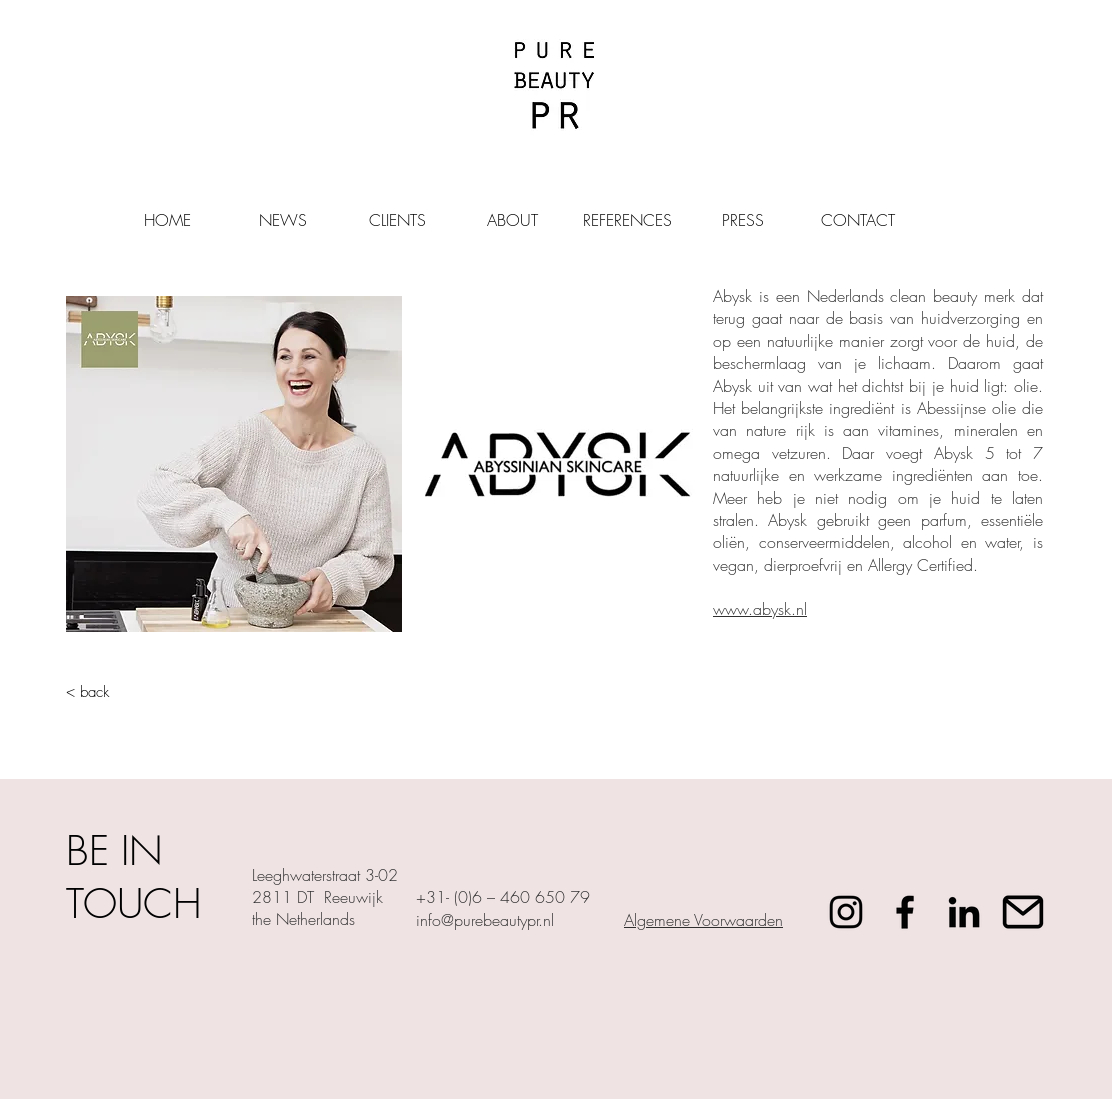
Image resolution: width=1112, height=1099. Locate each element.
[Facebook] (905, 912)
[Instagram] (846, 912)
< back (87, 692)
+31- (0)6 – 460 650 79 (503, 897)
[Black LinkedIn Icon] (964, 912)
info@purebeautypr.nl (485, 920)
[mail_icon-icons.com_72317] (1023, 912)
